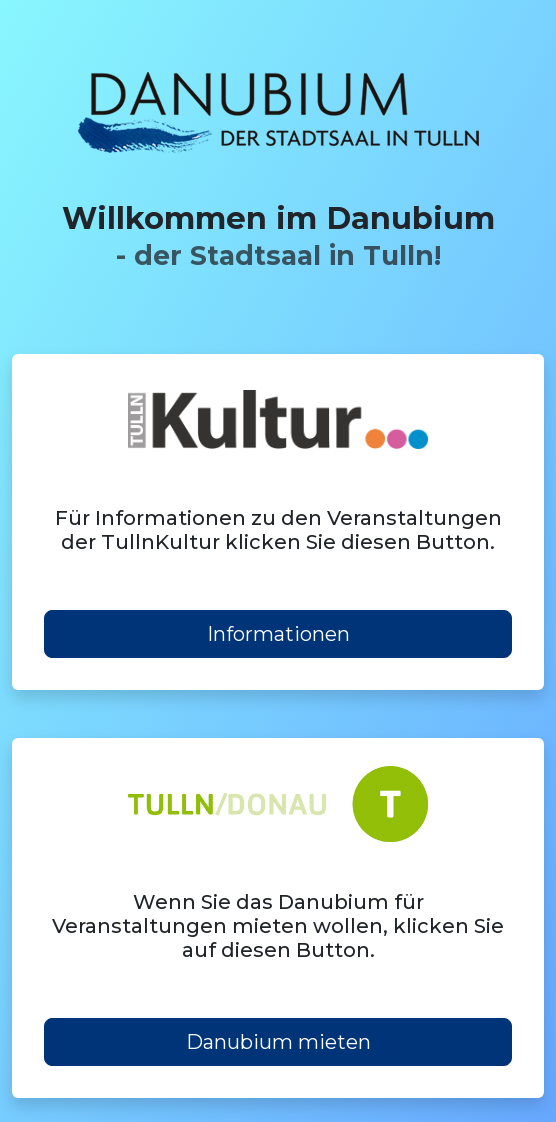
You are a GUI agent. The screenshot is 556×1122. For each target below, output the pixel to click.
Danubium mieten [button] (278, 1042)
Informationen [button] (278, 634)
